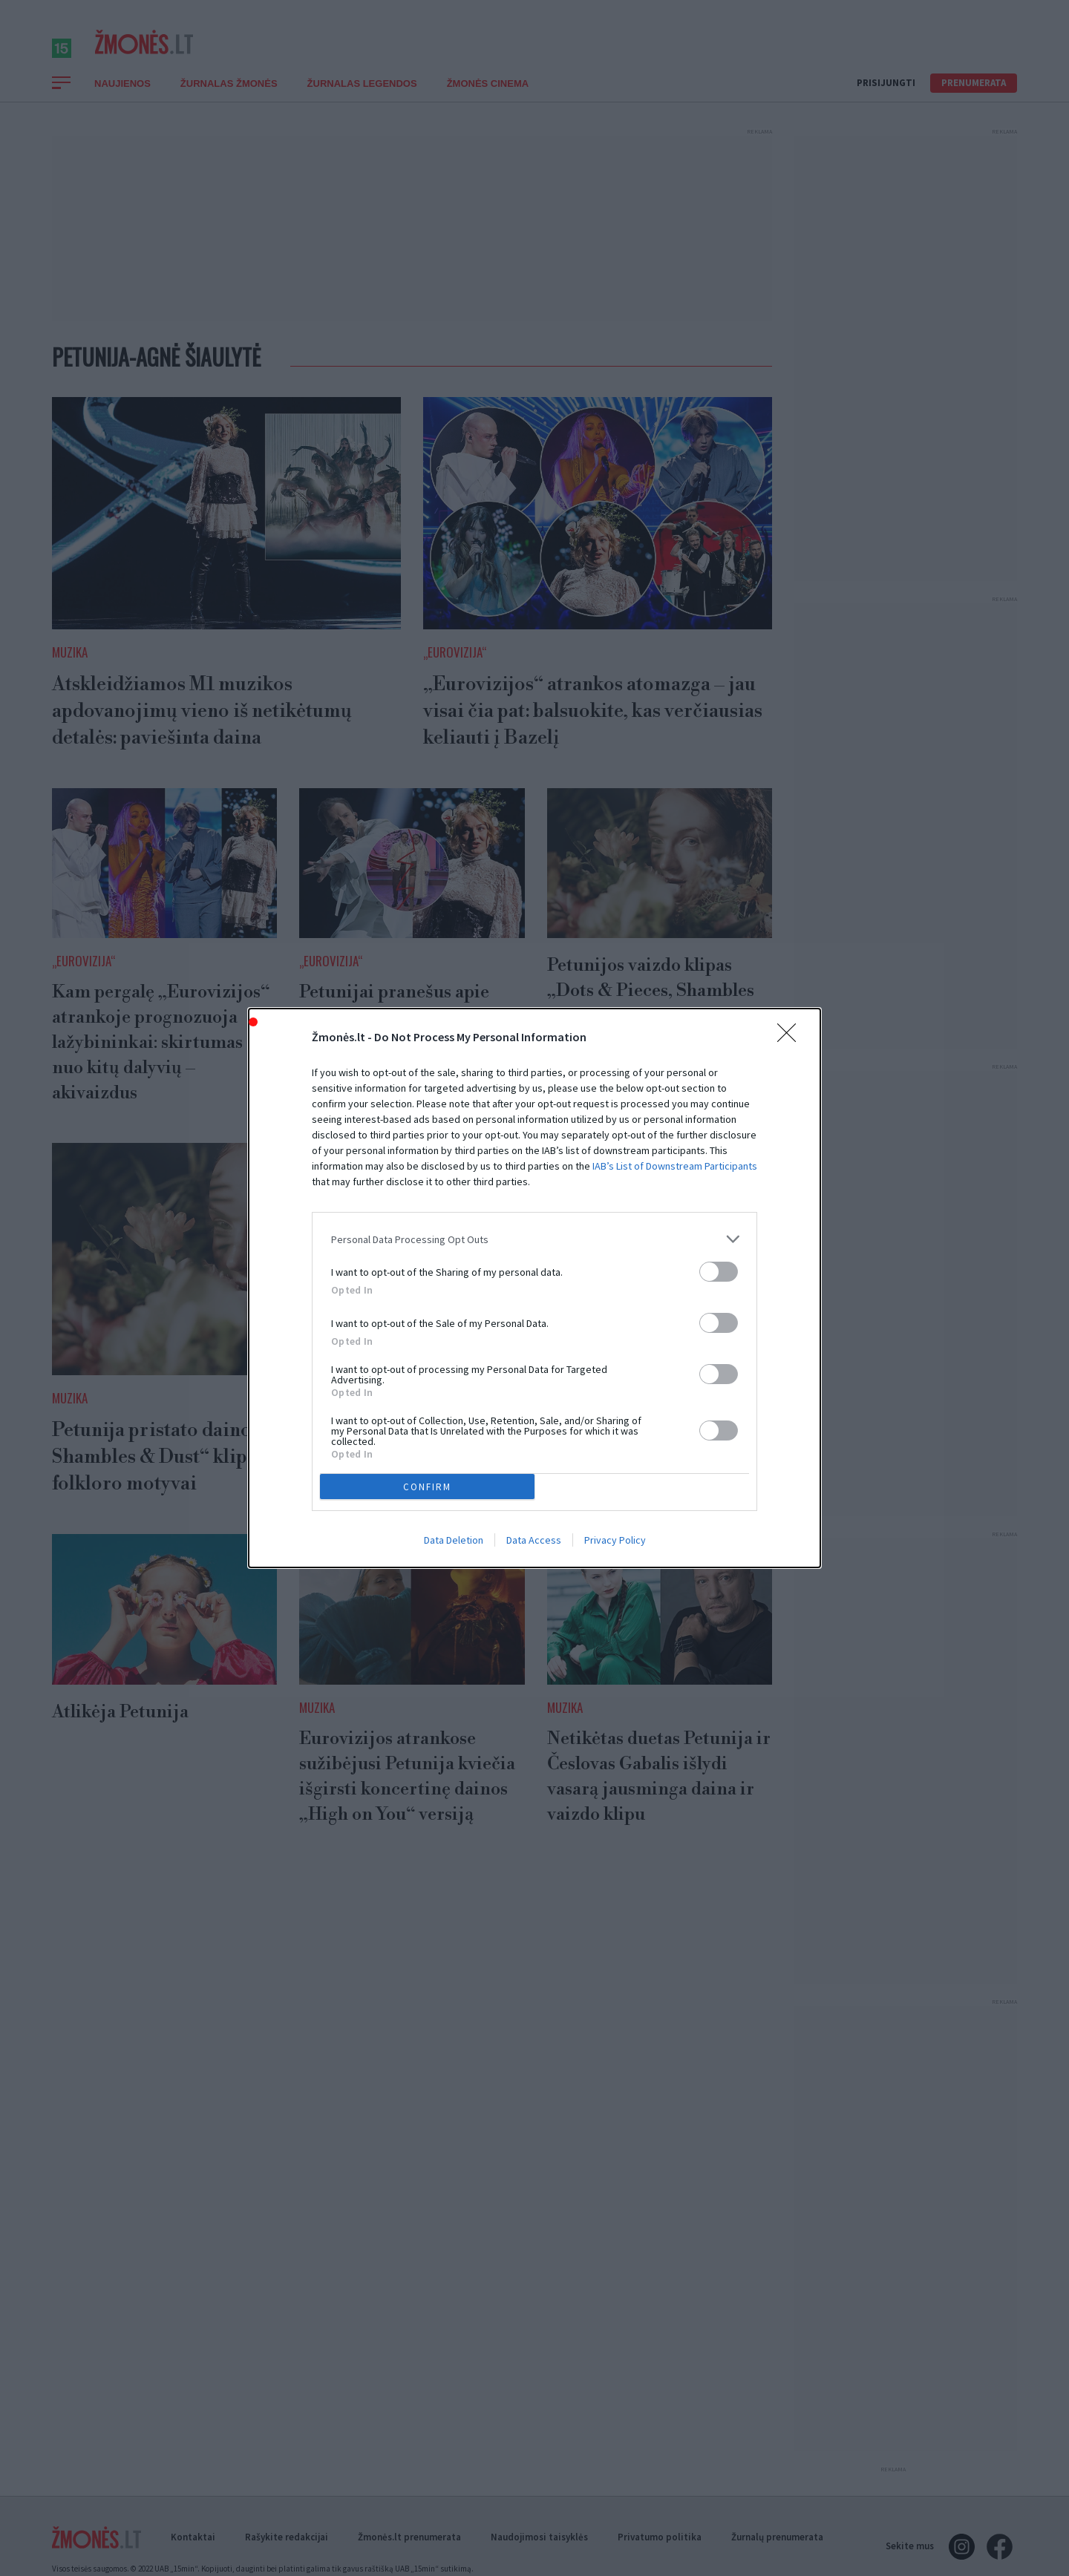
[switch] (718, 1272)
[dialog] (534, 1288)
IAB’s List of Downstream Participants (674, 1166)
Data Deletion (453, 1540)
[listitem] (534, 1239)
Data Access (533, 1540)
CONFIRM (427, 1487)
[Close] (791, 1037)
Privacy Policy (615, 1540)
